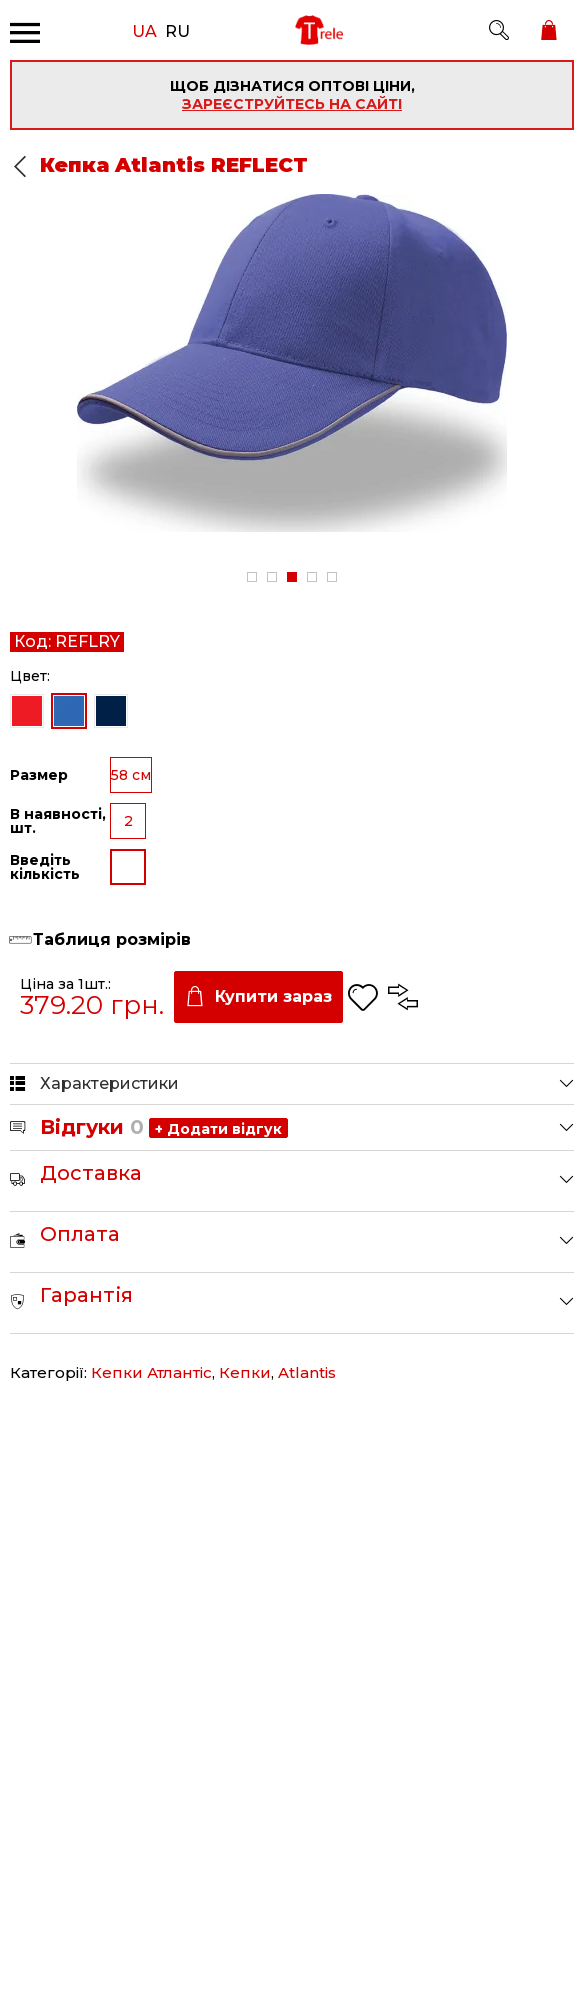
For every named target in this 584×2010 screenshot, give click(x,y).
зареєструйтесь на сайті (292, 104)
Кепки (245, 1372)
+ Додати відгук (218, 1129)
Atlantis (307, 1372)
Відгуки (92, 1127)
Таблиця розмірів (112, 940)
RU (177, 30)
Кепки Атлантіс (151, 1372)
